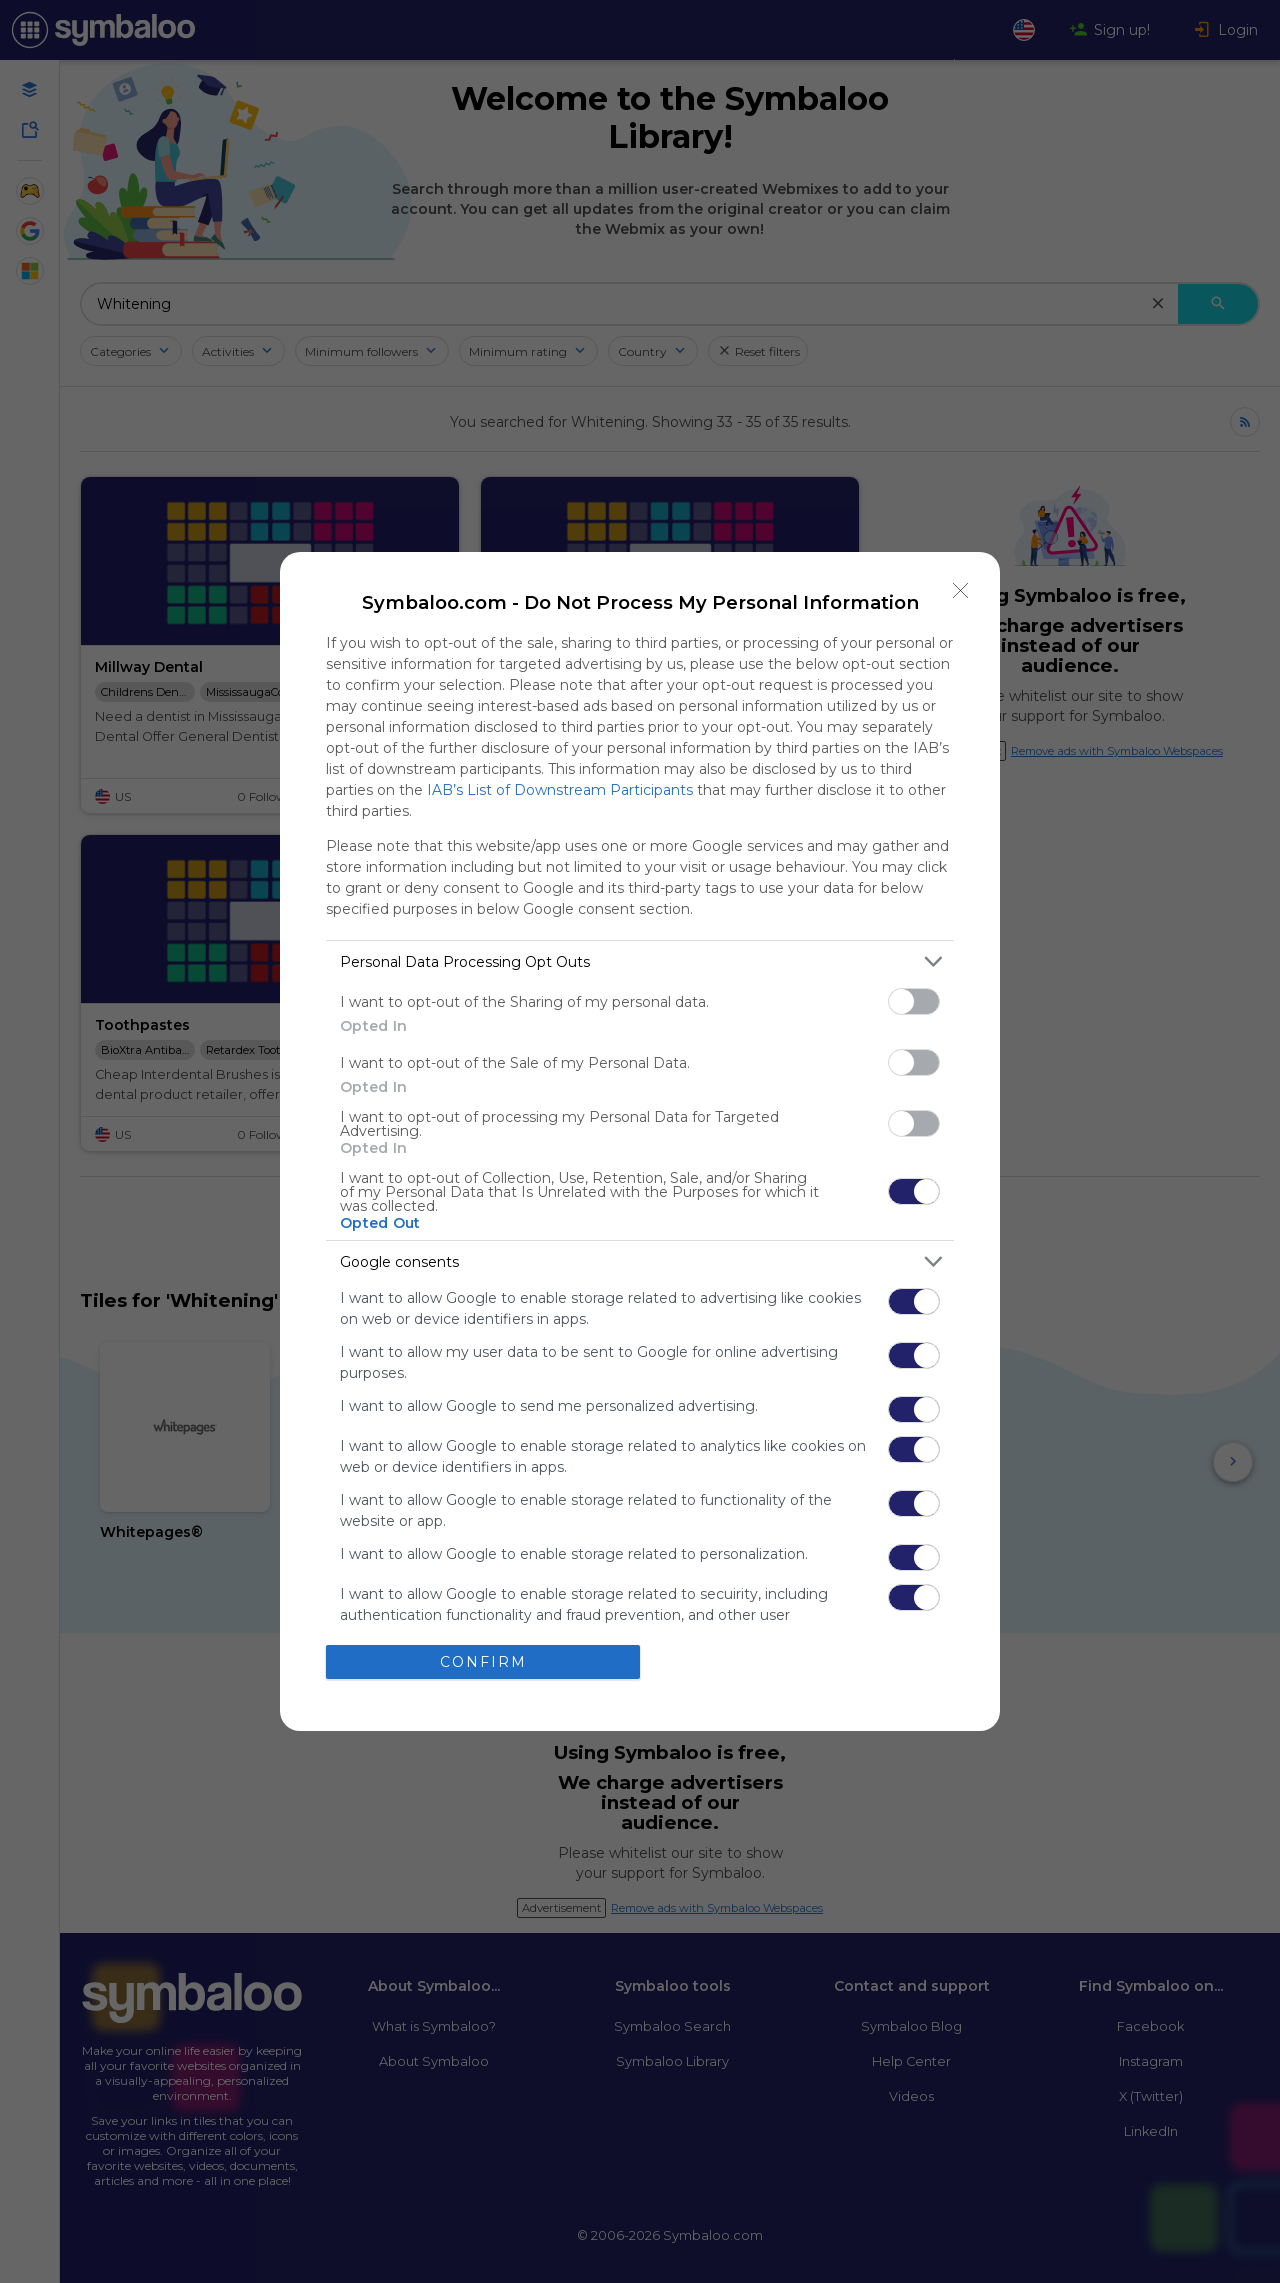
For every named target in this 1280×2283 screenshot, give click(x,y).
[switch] (914, 1001)
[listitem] (640, 961)
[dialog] (640, 1141)
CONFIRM (483, 1662)
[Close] (961, 591)
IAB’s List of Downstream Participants (560, 790)
